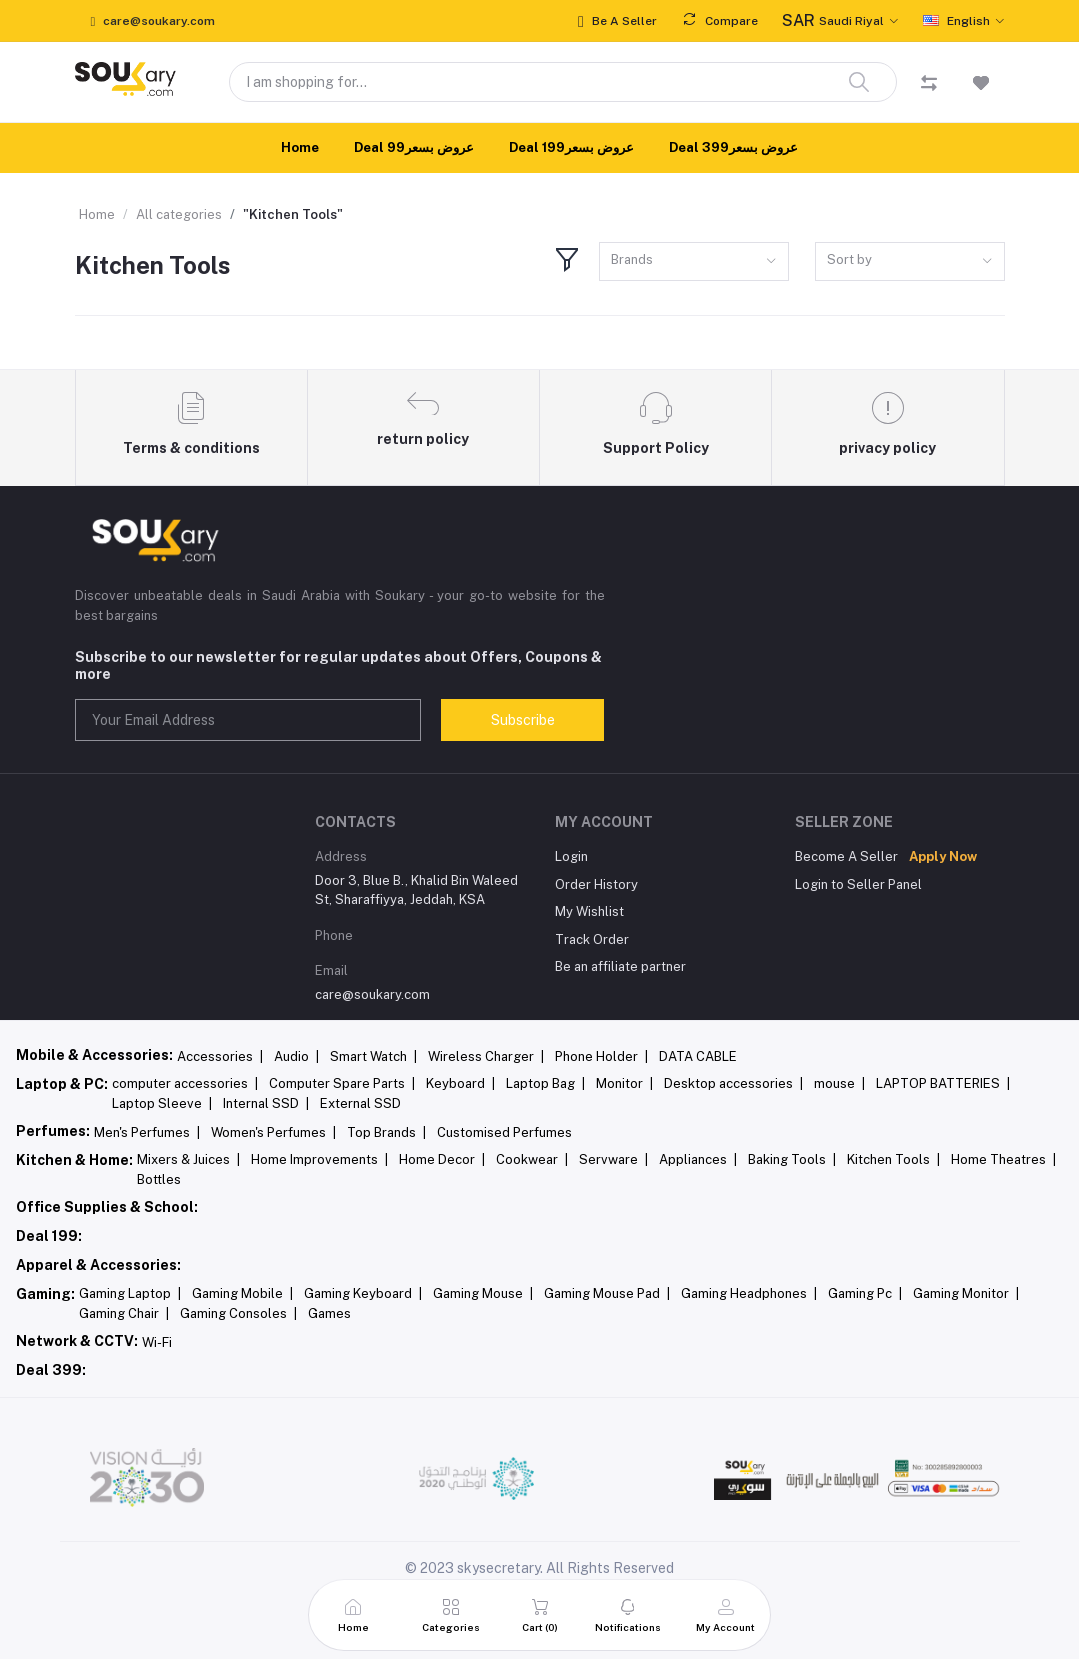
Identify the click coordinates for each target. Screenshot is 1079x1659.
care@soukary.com (372, 994)
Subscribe (523, 720)
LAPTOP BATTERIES (943, 1083)
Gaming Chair (124, 1313)
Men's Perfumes (147, 1132)
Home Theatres (1003, 1159)
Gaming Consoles (238, 1313)
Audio (296, 1056)
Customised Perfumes (504, 1132)
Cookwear (532, 1159)
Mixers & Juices (188, 1159)
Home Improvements (319, 1159)
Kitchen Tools (893, 1159)
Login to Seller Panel (858, 884)
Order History (596, 884)
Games (329, 1313)
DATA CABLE (698, 1056)
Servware (613, 1159)
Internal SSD (266, 1103)
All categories (179, 214)
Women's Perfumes (273, 1132)
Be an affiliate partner (620, 966)
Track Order (592, 939)
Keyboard (460, 1083)
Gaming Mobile (242, 1293)
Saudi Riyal (833, 21)
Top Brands (386, 1132)
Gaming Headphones (749, 1293)
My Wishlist (589, 911)
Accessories (220, 1056)
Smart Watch (373, 1056)
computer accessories (185, 1083)
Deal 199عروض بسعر (571, 147)
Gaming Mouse (483, 1293)
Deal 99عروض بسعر (414, 147)
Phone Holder (601, 1056)
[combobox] (694, 261)
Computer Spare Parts (342, 1083)
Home (300, 147)
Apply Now (943, 856)
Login (571, 856)
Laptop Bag (545, 1083)
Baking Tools (792, 1159)
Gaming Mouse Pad (607, 1293)
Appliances (698, 1159)
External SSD (360, 1103)
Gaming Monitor (966, 1293)
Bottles (159, 1179)
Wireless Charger (486, 1056)
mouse (839, 1083)
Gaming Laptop (130, 1293)
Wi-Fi (157, 1342)
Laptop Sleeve (162, 1103)
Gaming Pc (865, 1293)
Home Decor (442, 1159)
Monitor (624, 1083)
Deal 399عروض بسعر (733, 147)
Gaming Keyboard (363, 1293)
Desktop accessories (733, 1083)
